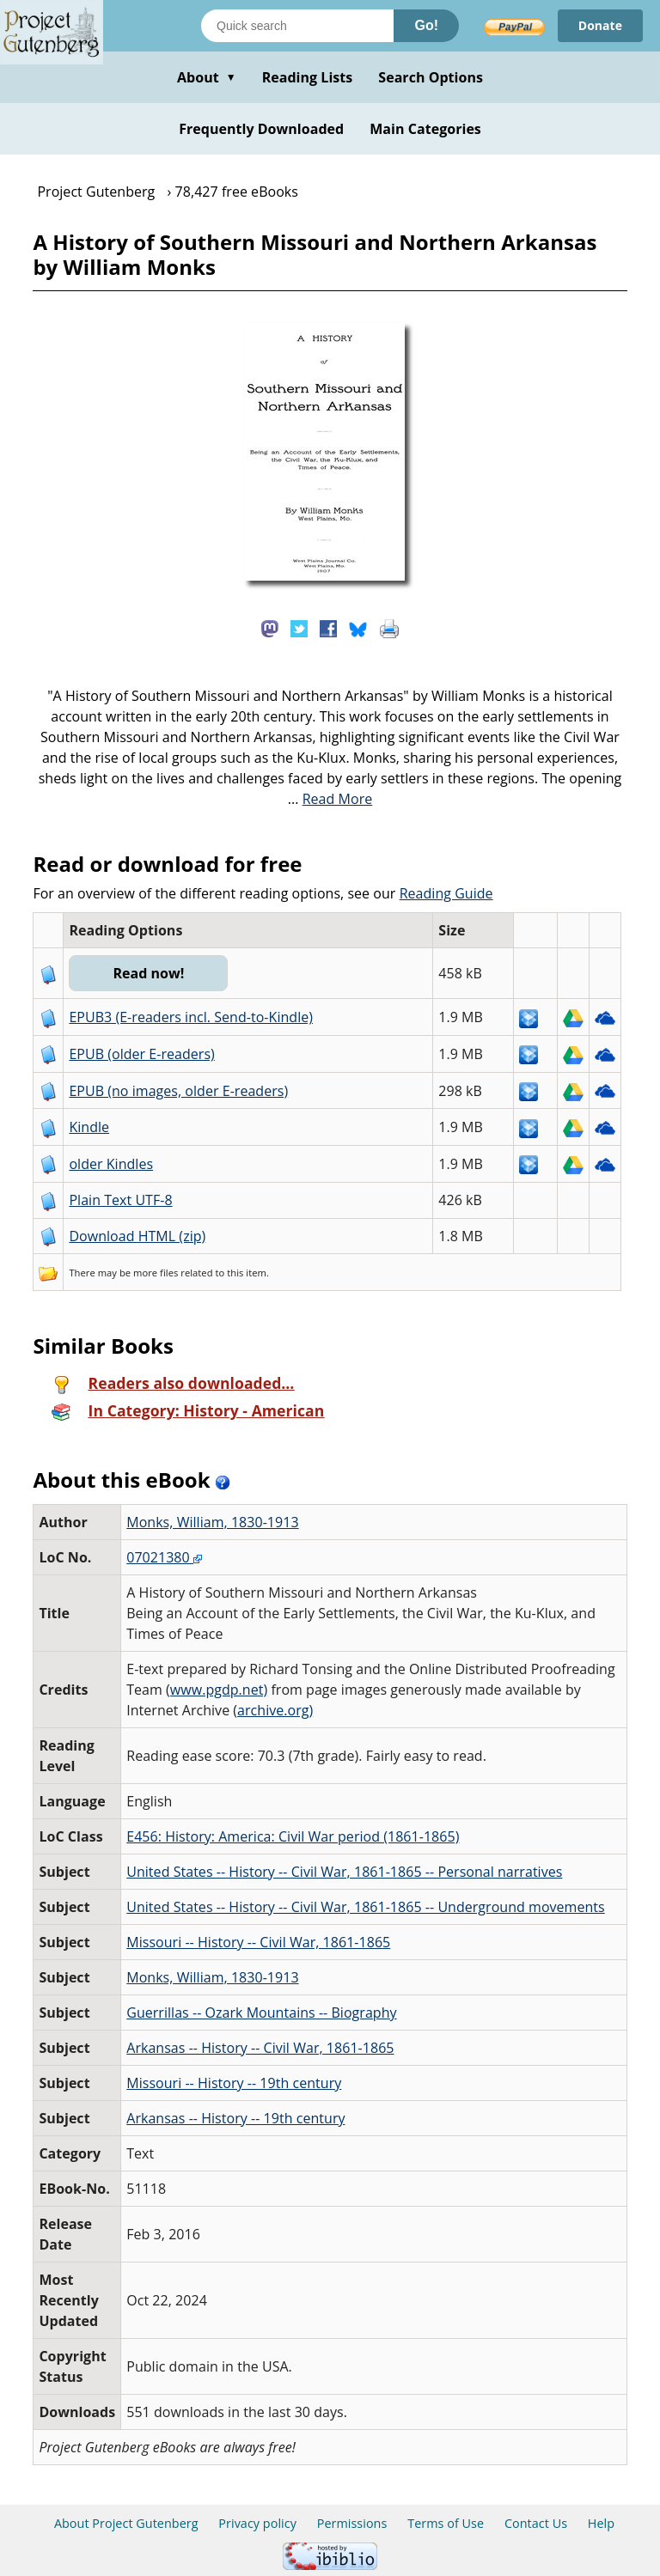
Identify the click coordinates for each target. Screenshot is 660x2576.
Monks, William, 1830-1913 (212, 1522)
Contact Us (535, 2523)
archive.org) (275, 1710)
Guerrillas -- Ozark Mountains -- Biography (261, 2012)
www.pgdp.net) (218, 1689)
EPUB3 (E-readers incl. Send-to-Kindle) (191, 1017)
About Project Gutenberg (126, 2523)
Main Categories (425, 128)
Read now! (148, 973)
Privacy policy (257, 2523)
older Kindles (111, 1163)
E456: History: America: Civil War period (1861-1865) (292, 1836)
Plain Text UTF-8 (120, 1200)
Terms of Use (445, 2523)
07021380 (164, 1557)
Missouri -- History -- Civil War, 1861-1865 (258, 1942)
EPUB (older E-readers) (141, 1053)
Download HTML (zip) (137, 1236)
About (206, 77)
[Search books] (297, 25)
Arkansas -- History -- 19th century (235, 2118)
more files (155, 1272)
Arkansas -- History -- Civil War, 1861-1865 (260, 2047)
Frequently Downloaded (261, 128)
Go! (426, 25)
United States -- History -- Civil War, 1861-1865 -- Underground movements (365, 1906)
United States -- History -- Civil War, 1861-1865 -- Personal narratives (344, 1871)
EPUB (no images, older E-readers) (178, 1090)
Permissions (352, 2523)
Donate (600, 25)
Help (601, 2523)
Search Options (430, 77)
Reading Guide (446, 893)
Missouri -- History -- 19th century (233, 2083)
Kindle (89, 1126)
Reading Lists (307, 77)
